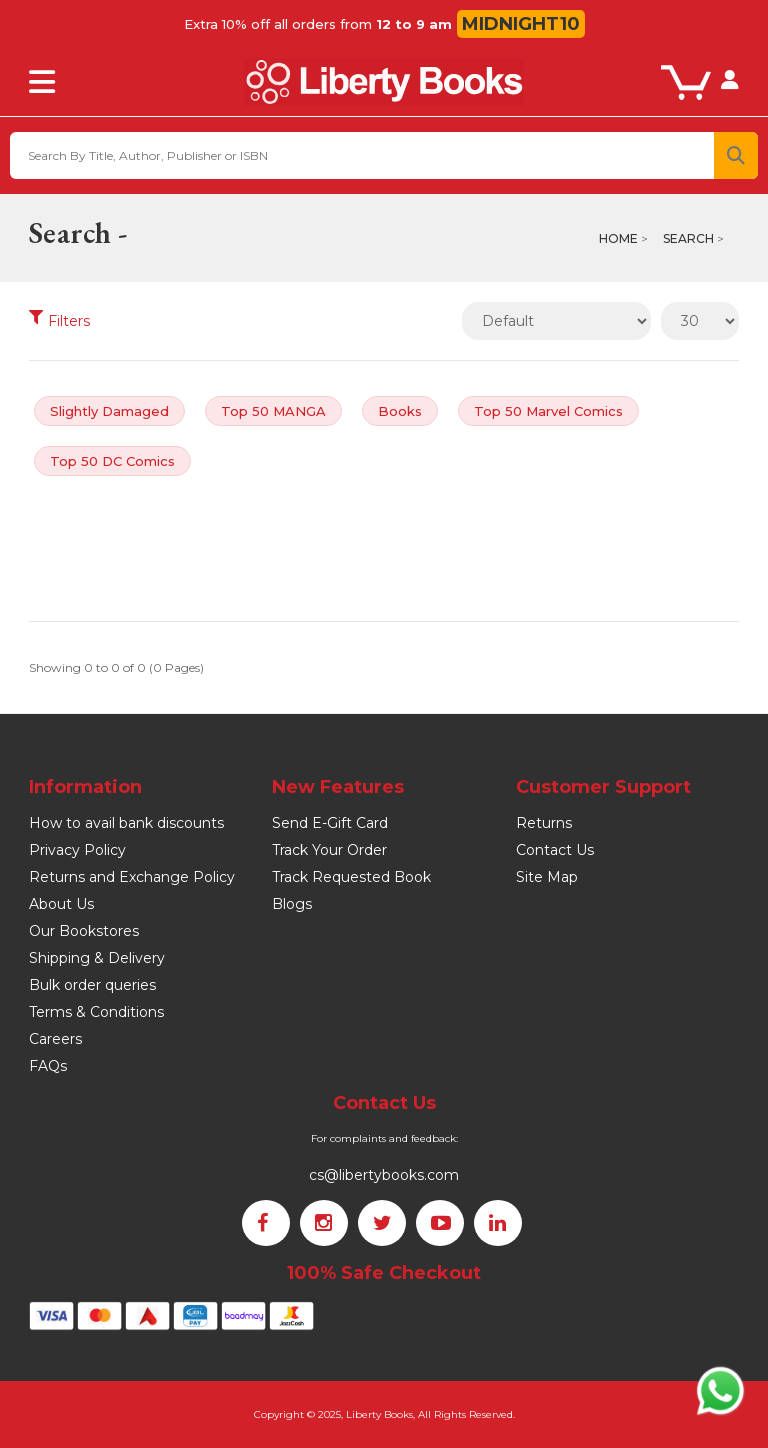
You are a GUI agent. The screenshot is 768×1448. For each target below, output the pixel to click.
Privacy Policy (77, 850)
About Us (61, 904)
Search (688, 238)
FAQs (48, 1066)
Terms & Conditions (96, 1012)
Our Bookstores (84, 931)
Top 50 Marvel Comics (548, 411)
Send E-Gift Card (330, 823)
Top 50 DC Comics (112, 461)
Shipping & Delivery (97, 958)
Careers (55, 1039)
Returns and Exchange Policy (132, 877)
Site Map (547, 877)
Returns (544, 823)
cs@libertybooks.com (384, 1175)
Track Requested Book (351, 877)
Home (618, 238)
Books (400, 411)
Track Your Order (329, 850)
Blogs (292, 904)
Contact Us (555, 850)
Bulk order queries (92, 985)
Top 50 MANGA (273, 411)
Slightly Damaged (109, 411)
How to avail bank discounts (126, 823)
